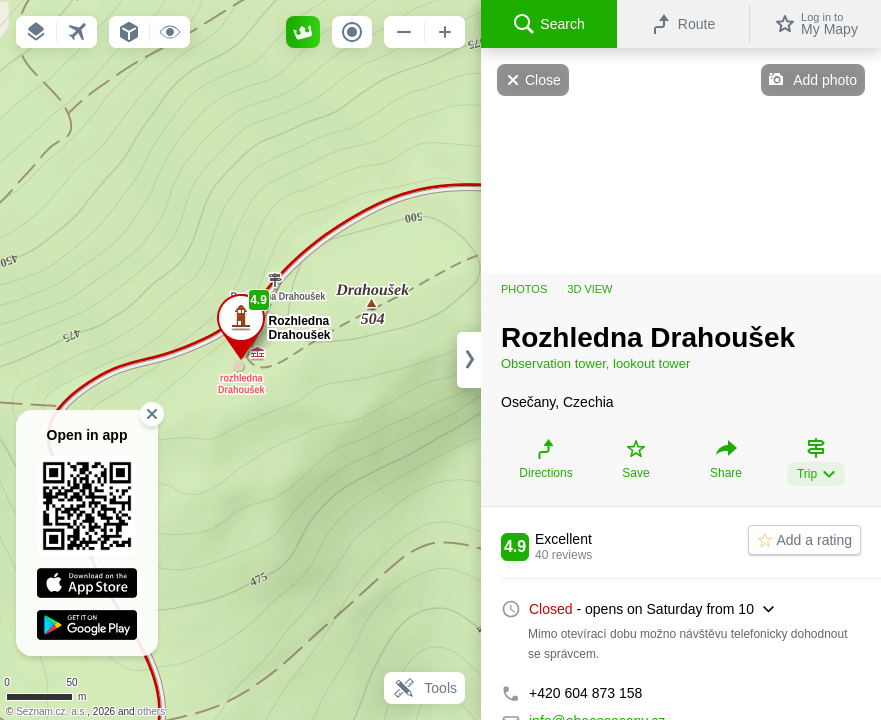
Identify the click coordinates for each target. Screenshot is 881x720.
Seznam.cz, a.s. (51, 711)
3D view (589, 289)
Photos (524, 289)
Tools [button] (424, 688)
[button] (36, 32)
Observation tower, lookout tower (595, 363)
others (151, 711)
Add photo (825, 80)
